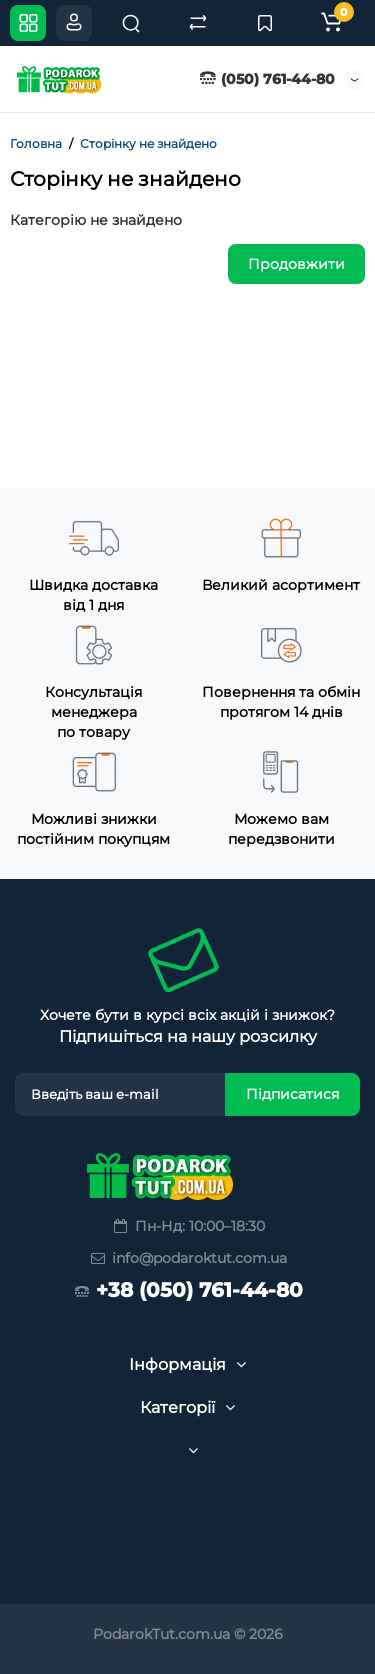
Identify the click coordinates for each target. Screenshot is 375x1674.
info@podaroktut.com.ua (187, 1258)
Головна (36, 143)
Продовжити (296, 264)
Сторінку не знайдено (148, 143)
